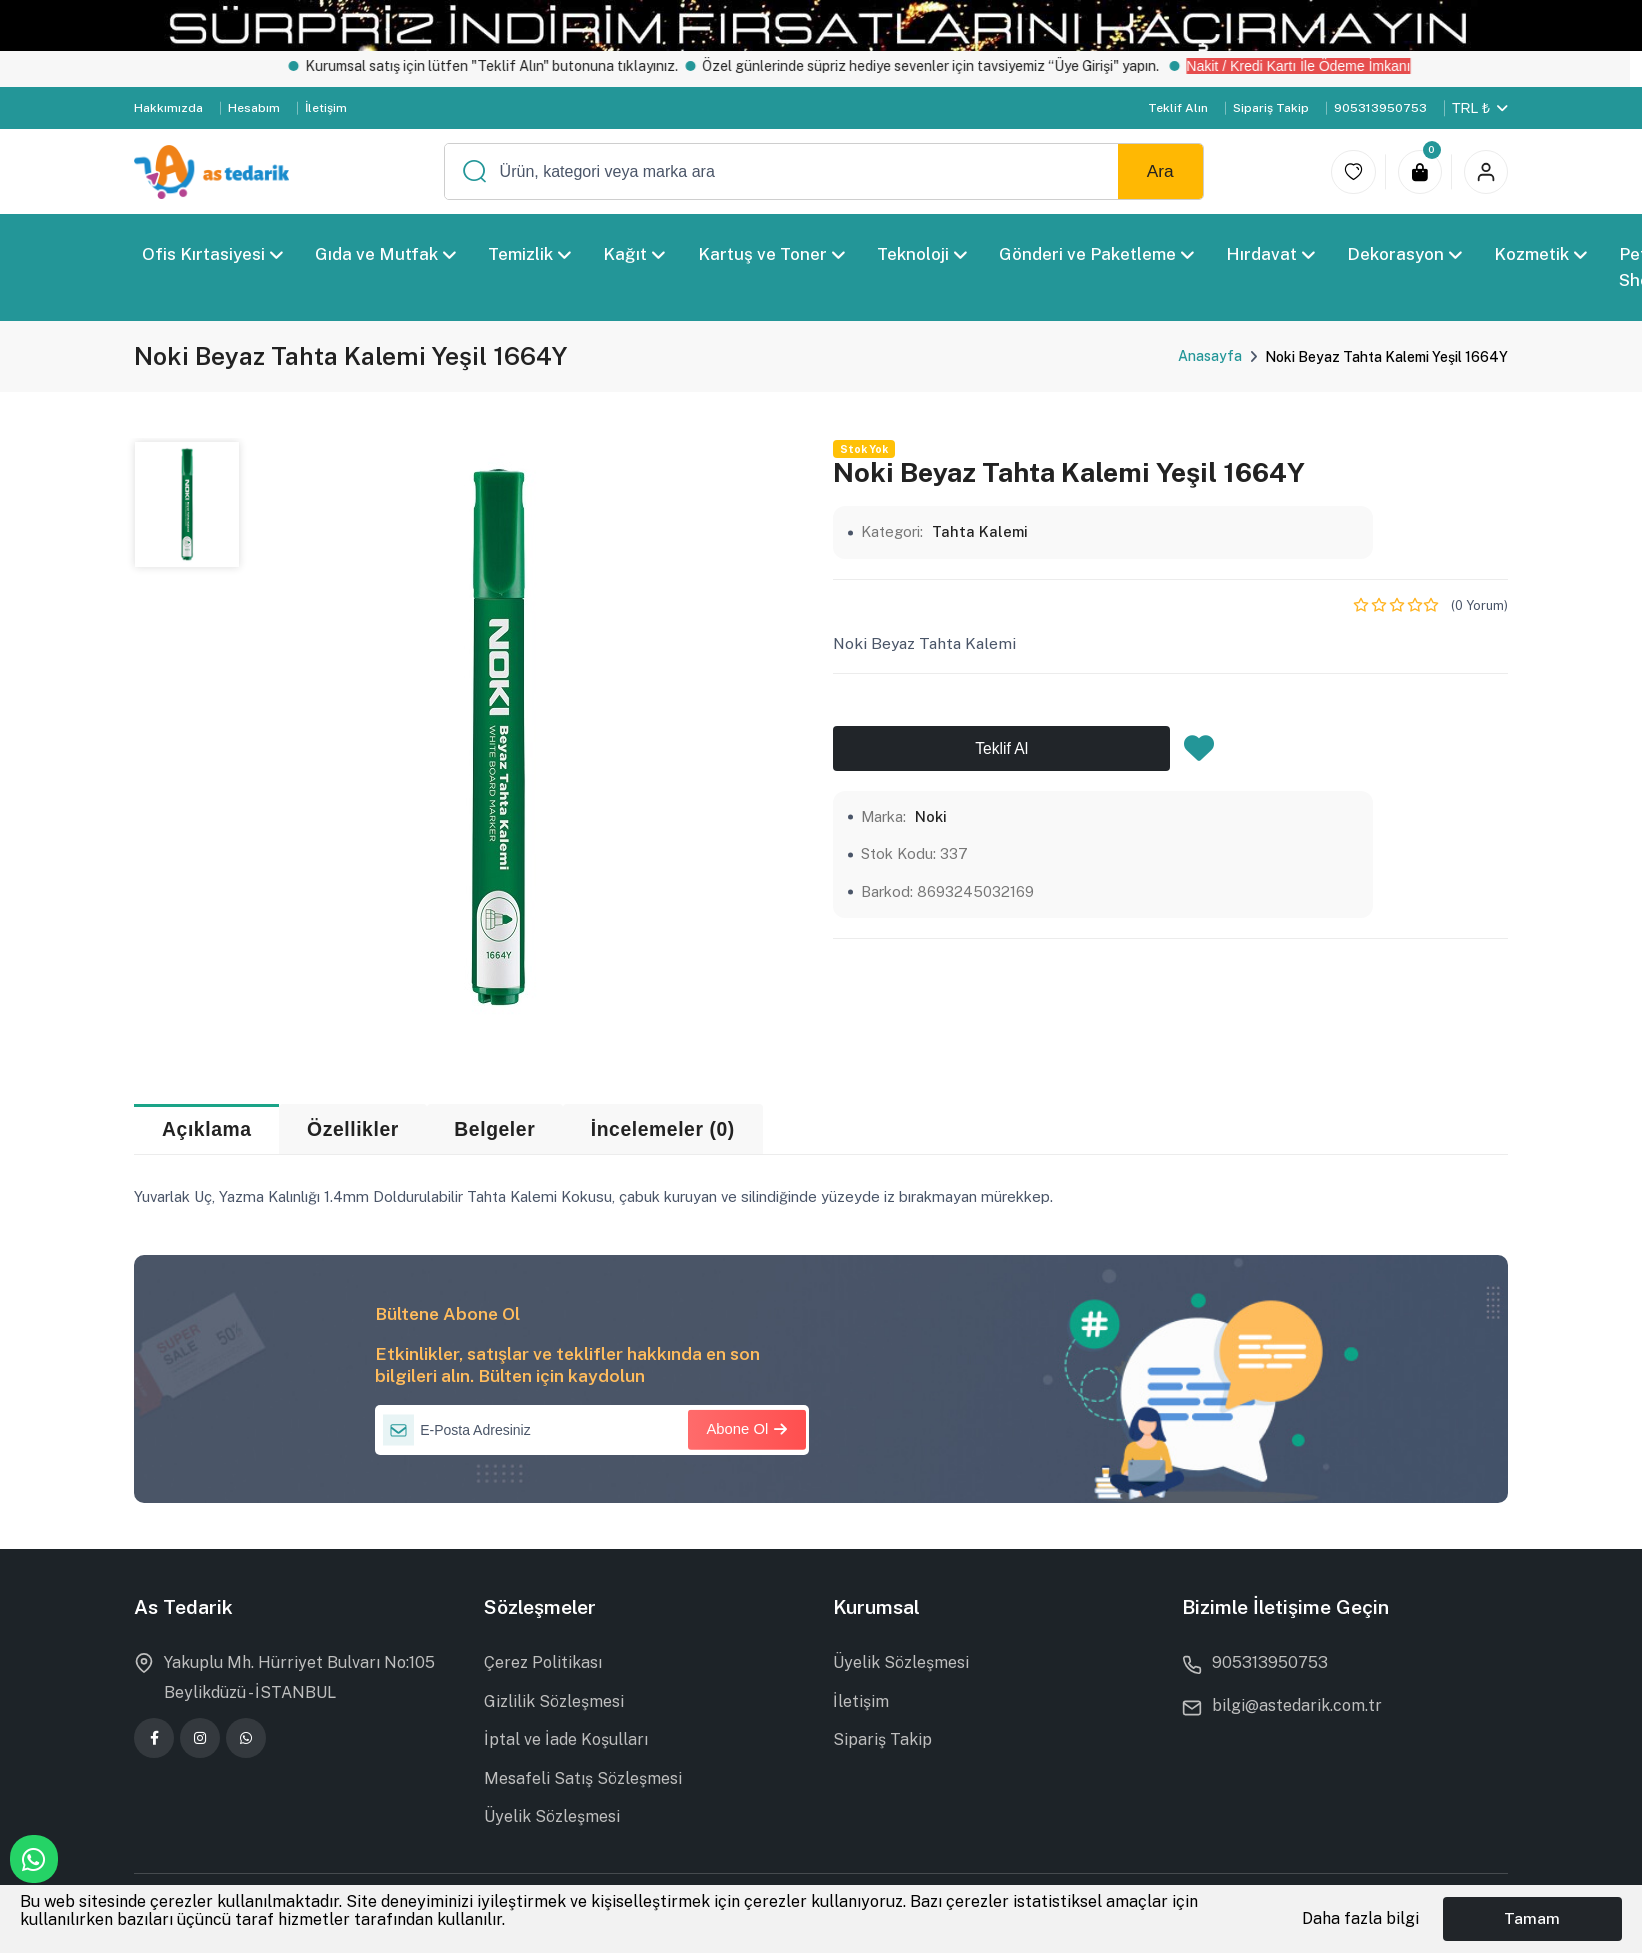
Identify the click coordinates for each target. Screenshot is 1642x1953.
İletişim (326, 108)
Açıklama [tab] (207, 1129)
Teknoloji (922, 254)
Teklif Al (1001, 748)
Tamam (1532, 1918)
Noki (931, 816)
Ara (1160, 171)
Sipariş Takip (1271, 108)
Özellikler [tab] (353, 1129)
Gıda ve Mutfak (385, 254)
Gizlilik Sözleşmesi (554, 1701)
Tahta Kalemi (980, 531)
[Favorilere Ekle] (1199, 754)
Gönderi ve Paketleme (1096, 254)
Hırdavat (1270, 254)
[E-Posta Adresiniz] (592, 1430)
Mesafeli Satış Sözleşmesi (583, 1778)
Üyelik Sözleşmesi (552, 1816)
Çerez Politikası (543, 1662)
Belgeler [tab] (494, 1129)
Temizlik (530, 254)
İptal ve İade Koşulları (566, 1739)
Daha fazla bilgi (1360, 1918)
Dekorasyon (1404, 254)
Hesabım (254, 108)
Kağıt (635, 254)
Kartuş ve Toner (771, 254)
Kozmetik (1540, 254)
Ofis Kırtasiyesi (212, 254)
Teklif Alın (1178, 108)
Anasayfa (1210, 356)
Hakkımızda (168, 108)
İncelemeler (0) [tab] (663, 1129)
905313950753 (1380, 108)
